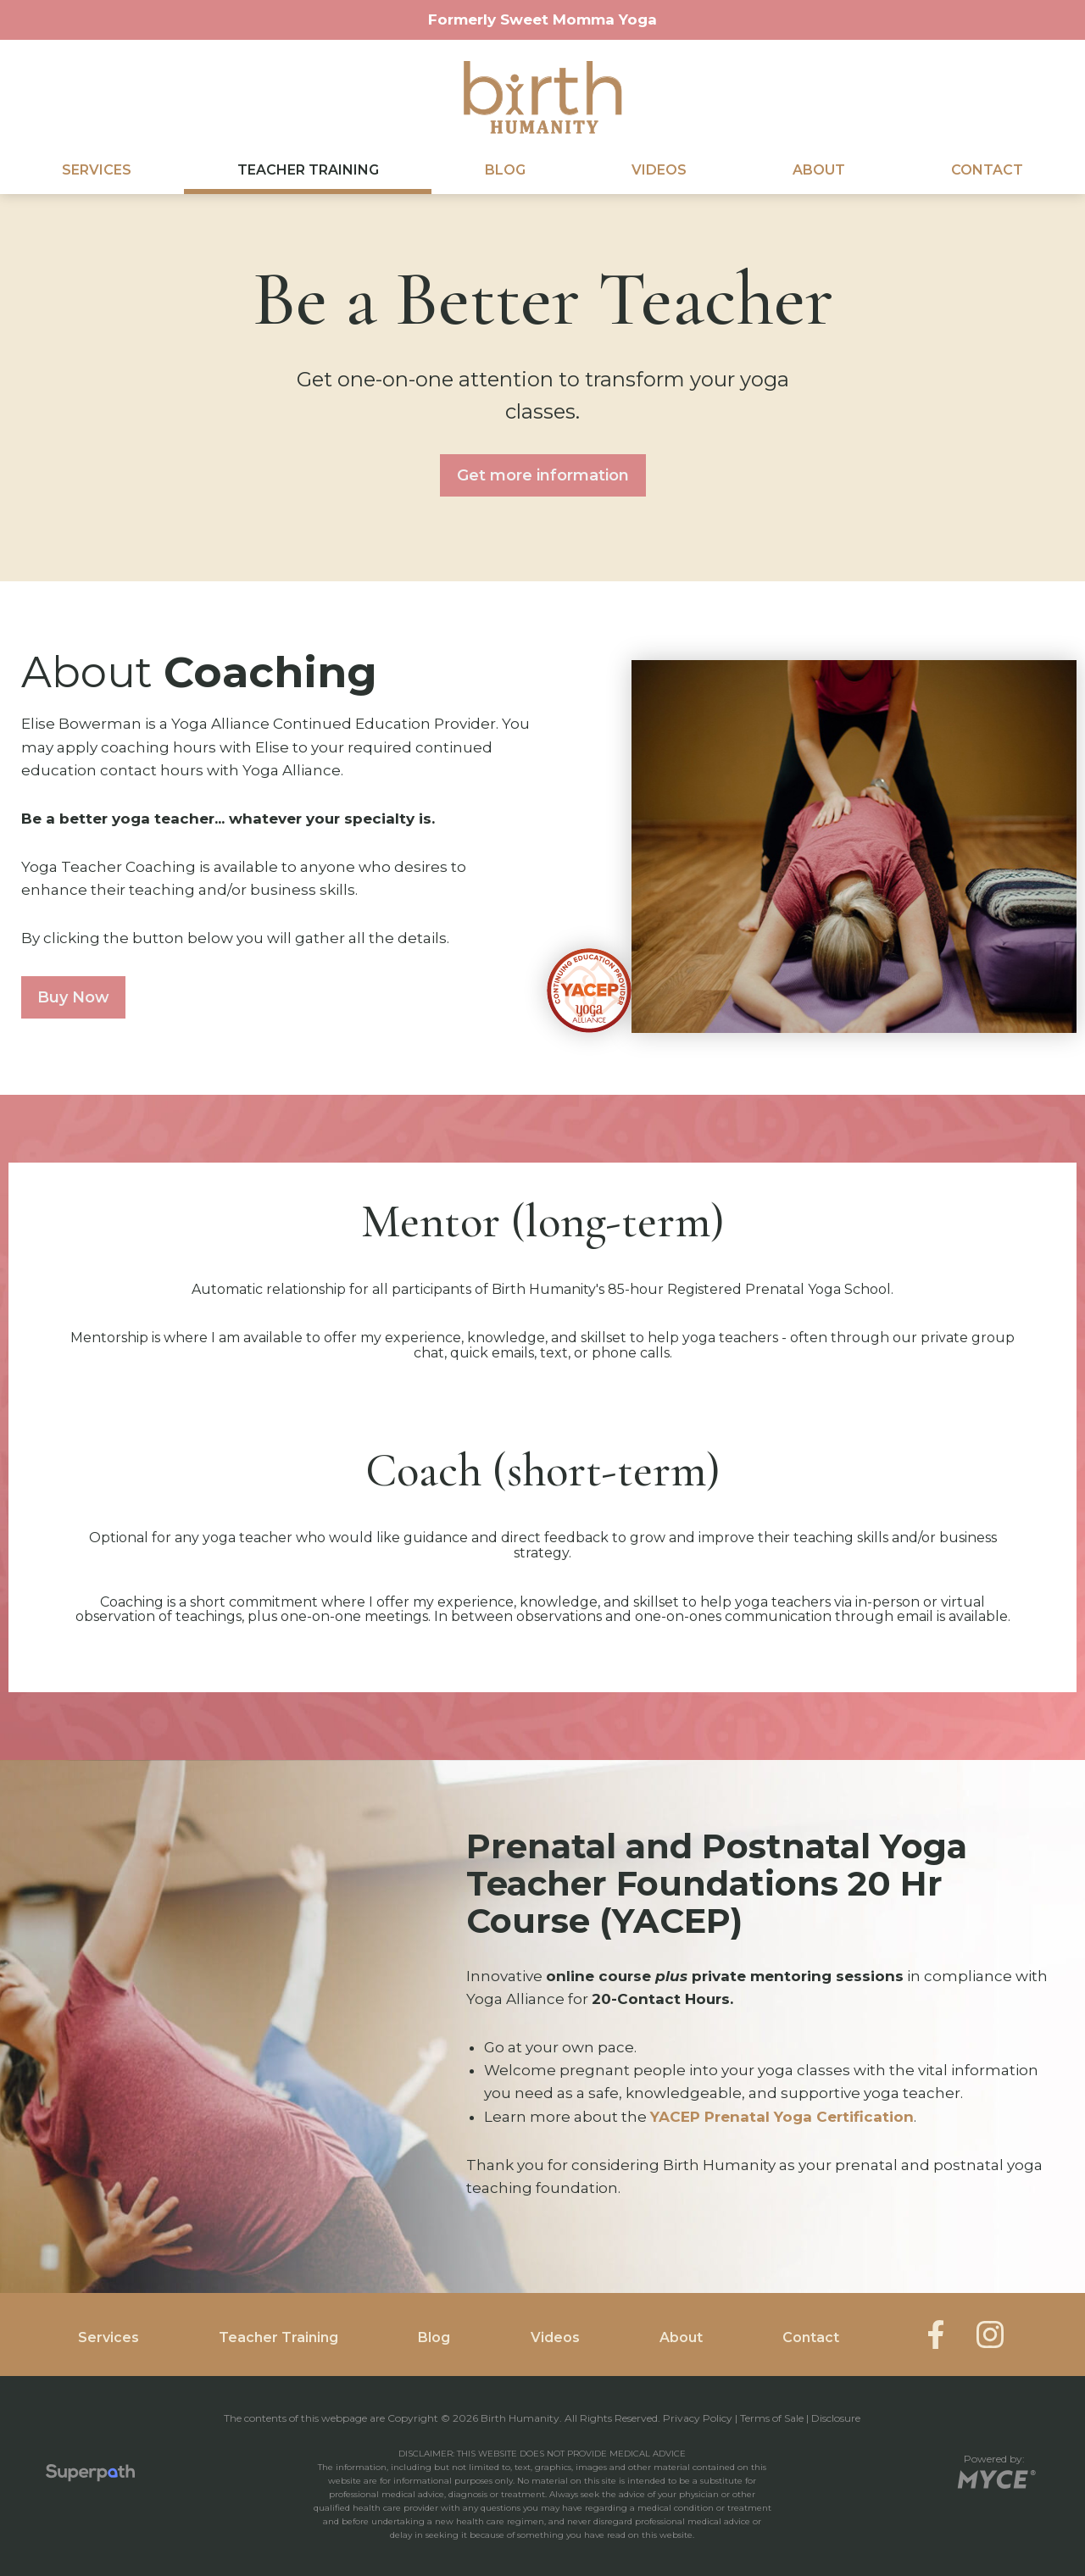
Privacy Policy (697, 2418)
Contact (987, 170)
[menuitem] (96, 170)
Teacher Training (308, 170)
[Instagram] (990, 2334)
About (819, 170)
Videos (659, 170)
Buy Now (73, 997)
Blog (505, 170)
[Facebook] (936, 2334)
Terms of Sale (772, 2418)
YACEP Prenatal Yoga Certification (782, 2116)
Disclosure (835, 2418)
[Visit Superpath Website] (90, 2476)
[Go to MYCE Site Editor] (994, 2476)
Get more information (543, 475)
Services (96, 170)
